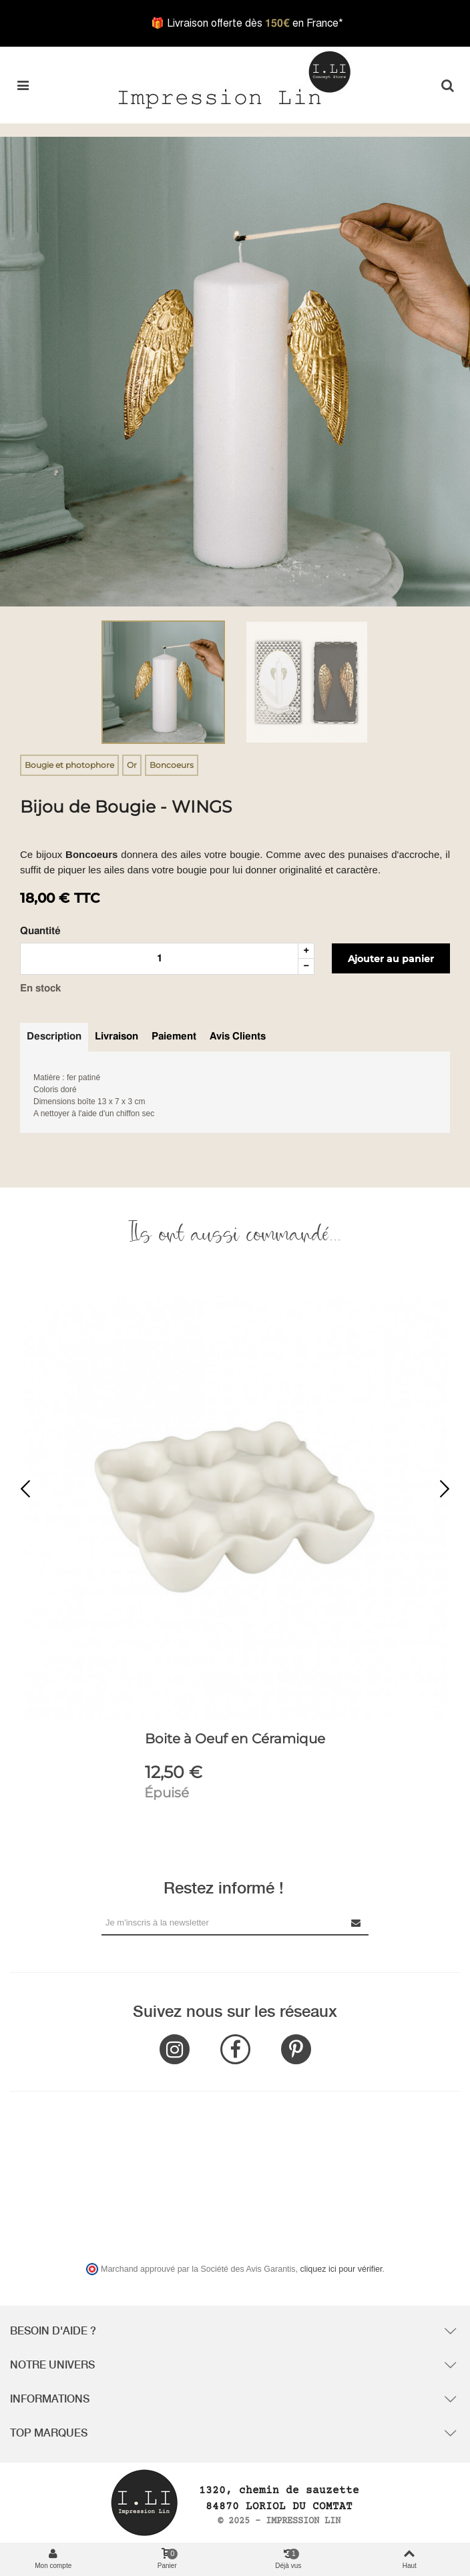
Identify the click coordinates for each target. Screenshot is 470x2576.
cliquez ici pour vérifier (341, 2269)
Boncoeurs (172, 765)
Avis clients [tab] (238, 1036)
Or (132, 765)
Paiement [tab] (174, 1036)
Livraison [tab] (116, 1036)
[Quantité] (159, 959)
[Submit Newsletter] (356, 1922)
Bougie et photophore (69, 765)
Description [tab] (54, 1036)
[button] (445, 1490)
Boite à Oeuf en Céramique (235, 1739)
